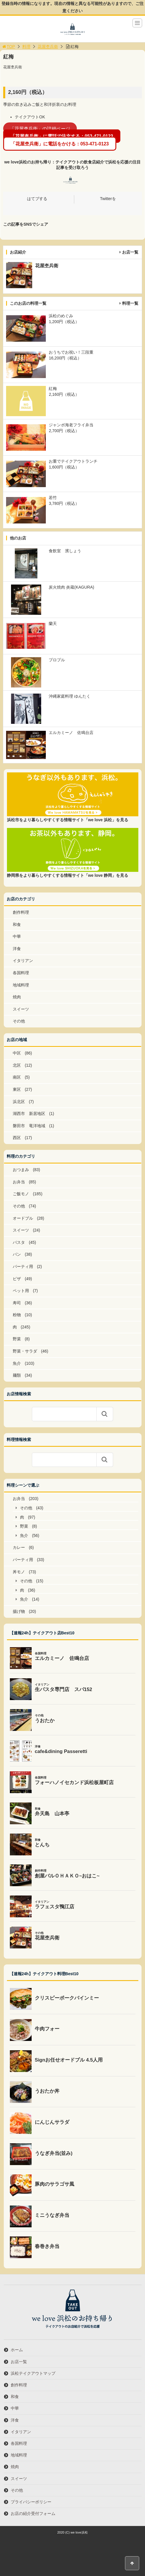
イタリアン (23, 960)
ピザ (17, 1278)
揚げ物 (19, 1611)
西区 (17, 1137)
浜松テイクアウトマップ (33, 2373)
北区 (17, 1065)
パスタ (19, 1242)
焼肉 (17, 997)
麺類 (17, 1375)
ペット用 (21, 1290)
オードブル (23, 1218)
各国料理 (21, 972)
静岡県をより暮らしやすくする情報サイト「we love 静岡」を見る (67, 875)
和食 (17, 924)
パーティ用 (23, 1266)
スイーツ (21, 1009)
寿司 (17, 1303)
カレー (19, 1547)
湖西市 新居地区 (29, 1113)
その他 (19, 1021)
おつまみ (21, 1169)
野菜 (17, 1339)
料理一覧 (130, 303)
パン (17, 1254)
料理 (26, 46)
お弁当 (19, 1182)
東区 (17, 1089)
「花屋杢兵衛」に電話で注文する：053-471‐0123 (61, 135)
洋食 (17, 948)
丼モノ (19, 1572)
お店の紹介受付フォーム (33, 2513)
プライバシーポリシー (31, 2502)
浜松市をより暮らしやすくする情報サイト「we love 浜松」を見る (67, 819)
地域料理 (21, 985)
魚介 (17, 1363)
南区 (17, 1077)
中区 (17, 1053)
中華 (17, 936)
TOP (8, 46)
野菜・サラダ (25, 1351)
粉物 (17, 1314)
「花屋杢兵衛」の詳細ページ (40, 128)
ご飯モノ (21, 1193)
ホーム (17, 2349)
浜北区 (19, 1101)
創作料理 (21, 912)
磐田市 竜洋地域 (29, 1125)
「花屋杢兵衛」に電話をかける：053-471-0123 (60, 143)
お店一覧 (130, 252)
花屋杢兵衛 (48, 46)
